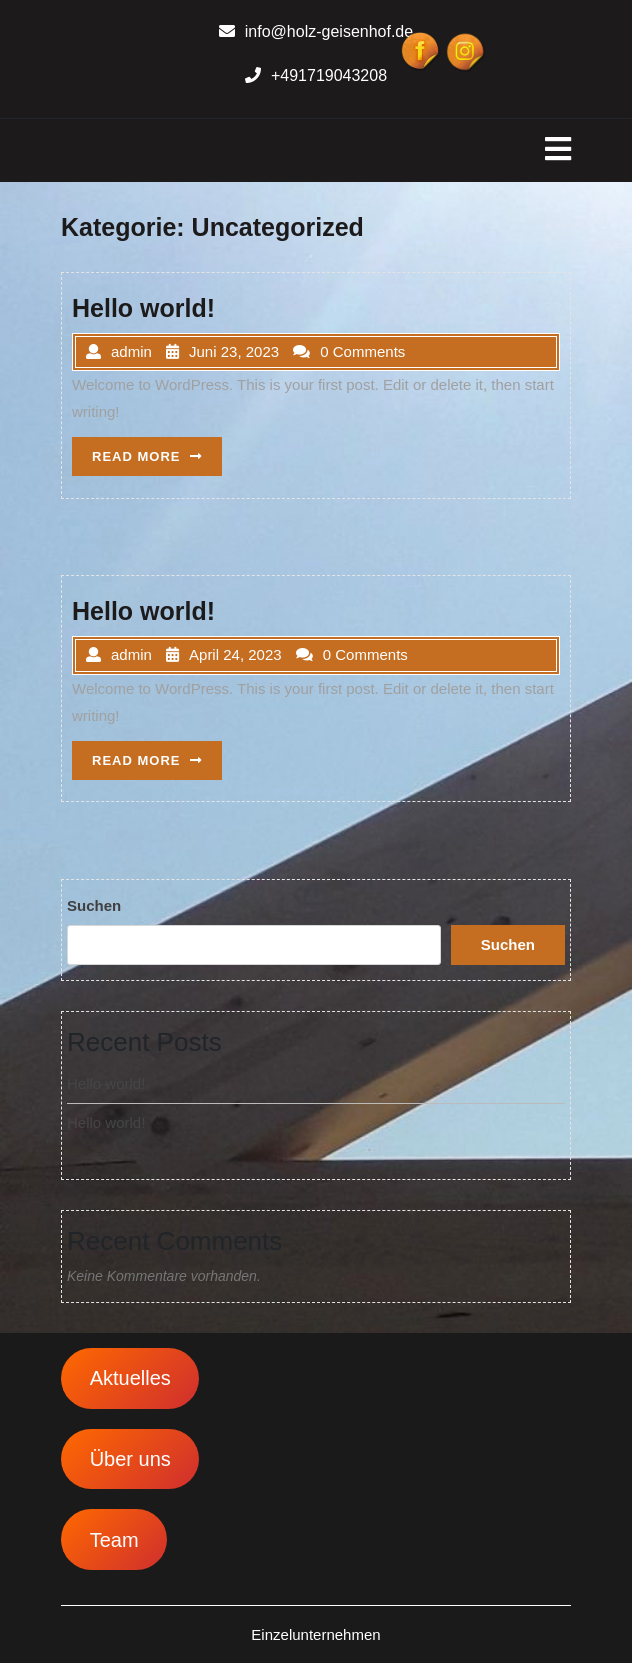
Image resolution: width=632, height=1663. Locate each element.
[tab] (558, 149)
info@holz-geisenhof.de (316, 31)
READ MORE (157, 460)
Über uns (130, 1459)
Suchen (94, 905)
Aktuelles (130, 1378)
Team (114, 1540)
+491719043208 (316, 75)
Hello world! (106, 1083)
